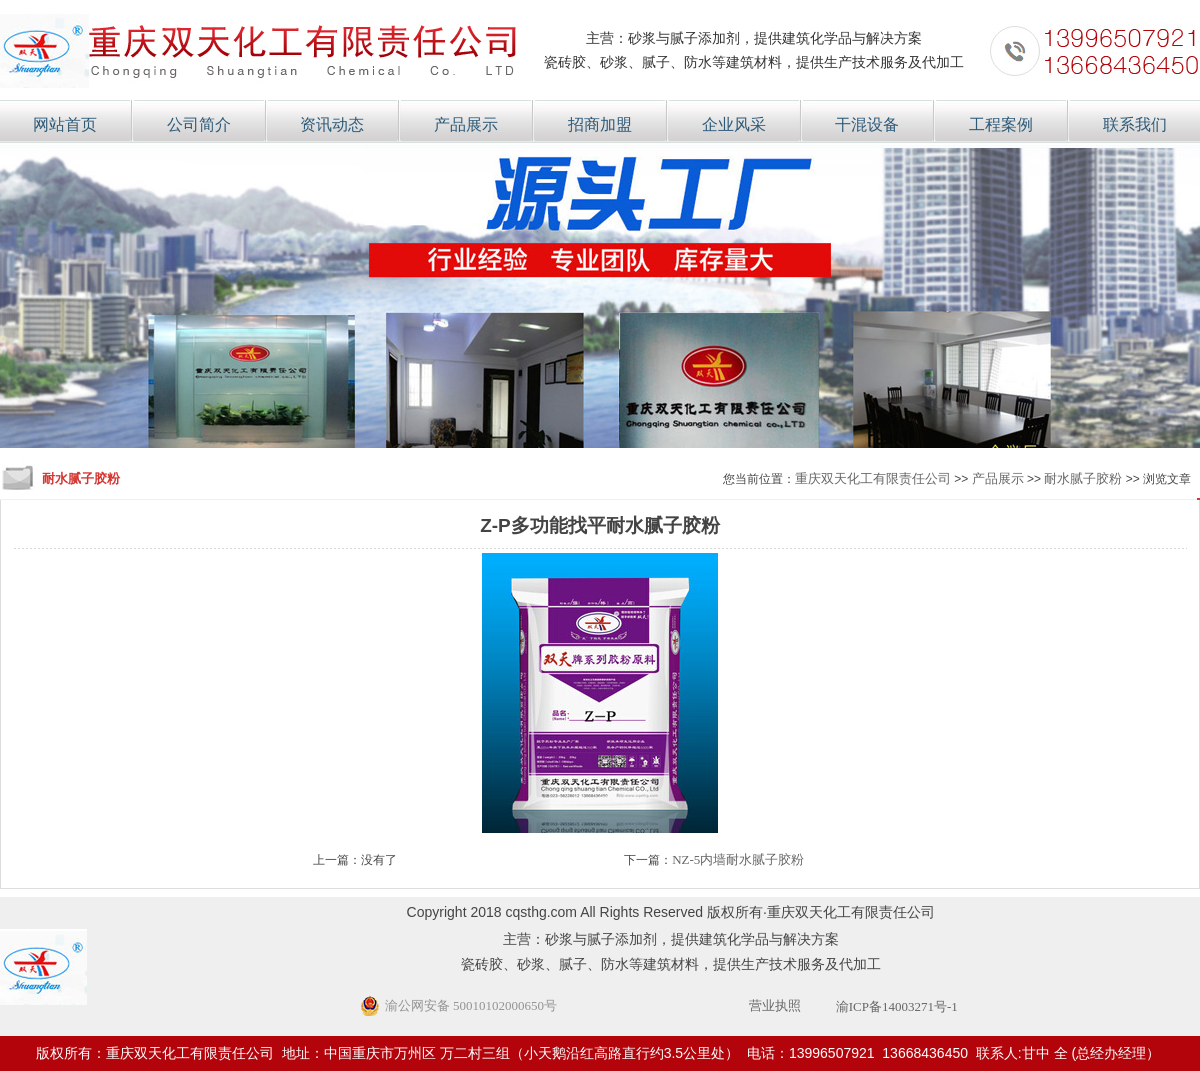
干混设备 (867, 124)
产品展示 (466, 124)
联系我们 (1135, 124)
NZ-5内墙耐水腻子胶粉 (738, 859)
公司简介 (199, 124)
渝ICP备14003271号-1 (897, 1006)
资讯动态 (332, 124)
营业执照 (775, 1005)
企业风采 (734, 124)
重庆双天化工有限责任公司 (873, 478)
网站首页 (65, 124)
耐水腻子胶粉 (1083, 478)
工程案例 (1001, 124)
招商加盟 (600, 124)
